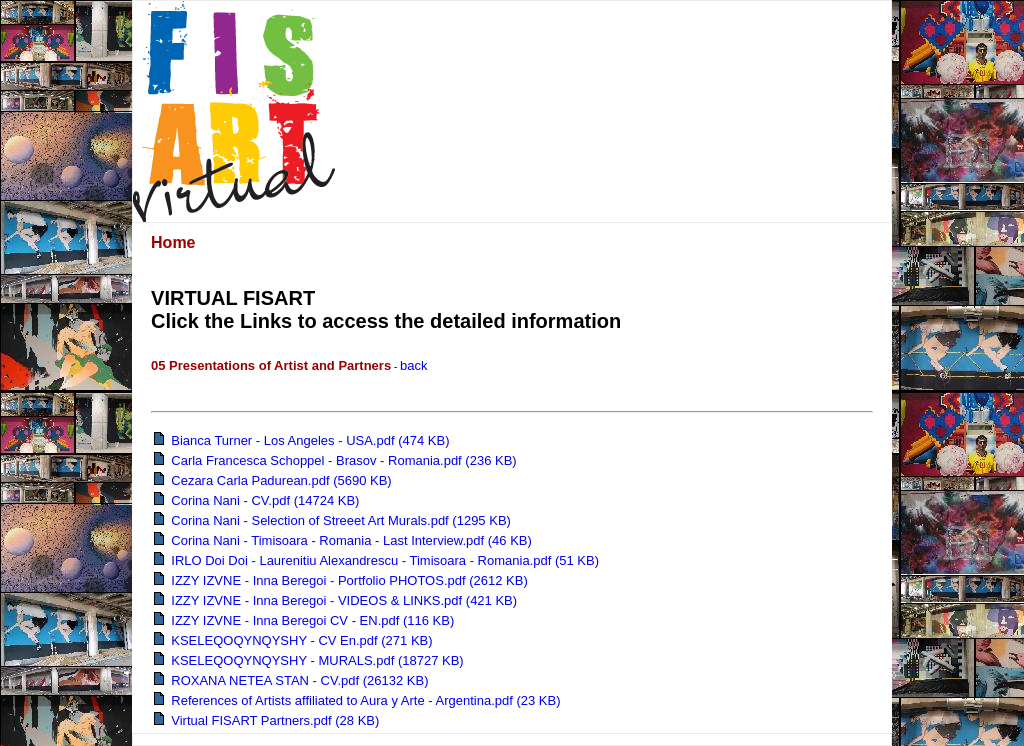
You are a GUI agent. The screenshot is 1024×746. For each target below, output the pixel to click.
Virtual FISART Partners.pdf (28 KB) (266, 720)
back (413, 365)
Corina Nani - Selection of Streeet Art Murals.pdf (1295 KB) (332, 520)
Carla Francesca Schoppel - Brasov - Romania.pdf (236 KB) (335, 460)
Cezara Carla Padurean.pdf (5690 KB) (273, 480)
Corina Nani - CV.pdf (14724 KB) (256, 500)
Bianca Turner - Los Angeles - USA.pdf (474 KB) (301, 440)
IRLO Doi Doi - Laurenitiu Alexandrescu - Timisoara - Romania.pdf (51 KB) (376, 560)
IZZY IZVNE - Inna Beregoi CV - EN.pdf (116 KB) (304, 620)
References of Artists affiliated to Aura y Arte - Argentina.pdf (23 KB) (357, 700)
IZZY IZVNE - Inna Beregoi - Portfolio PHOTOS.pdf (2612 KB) (341, 580)
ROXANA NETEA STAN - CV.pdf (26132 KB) (291, 680)
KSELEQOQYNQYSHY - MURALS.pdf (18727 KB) (309, 660)
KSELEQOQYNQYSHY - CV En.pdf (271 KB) (293, 640)
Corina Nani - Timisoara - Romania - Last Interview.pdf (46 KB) (343, 540)
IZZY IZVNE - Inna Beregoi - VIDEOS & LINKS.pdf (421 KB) (335, 600)
